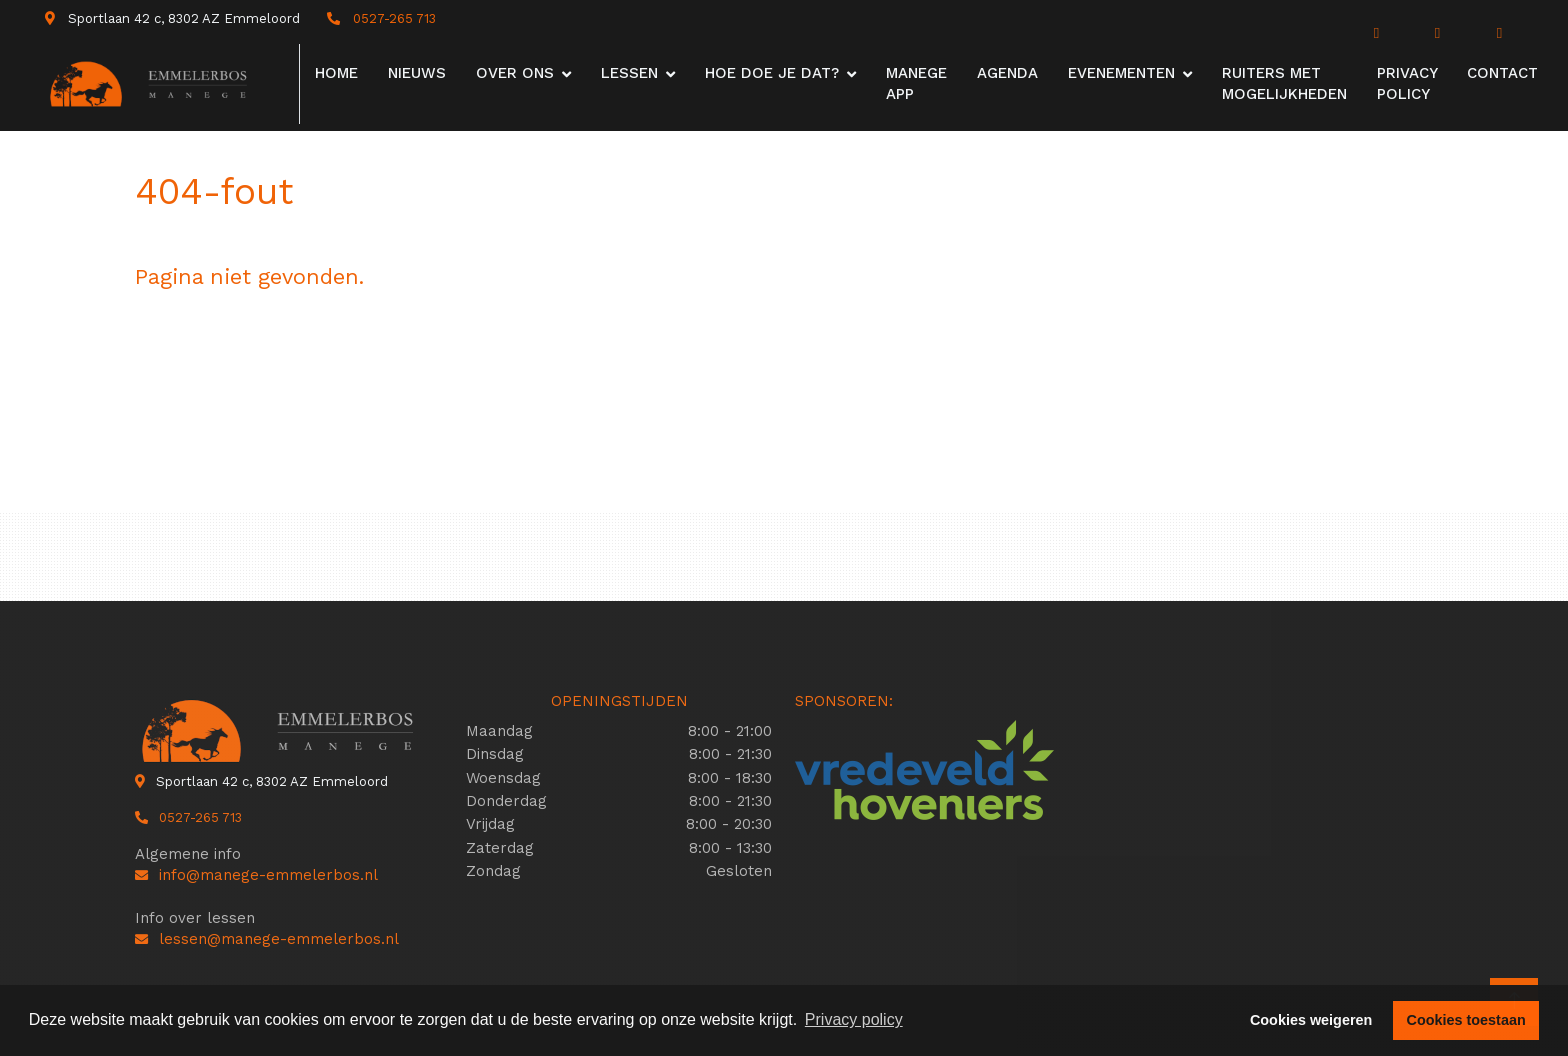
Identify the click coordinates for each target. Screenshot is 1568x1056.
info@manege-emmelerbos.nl (256, 875)
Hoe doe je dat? (772, 73)
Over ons (515, 73)
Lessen (629, 73)
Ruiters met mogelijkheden (1284, 83)
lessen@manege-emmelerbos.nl (267, 939)
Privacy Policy (1407, 83)
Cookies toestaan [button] (1466, 1020)
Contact (1502, 73)
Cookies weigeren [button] (1311, 1020)
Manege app (916, 83)
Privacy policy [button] (854, 1019)
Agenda (1007, 73)
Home (336, 73)
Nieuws (417, 73)
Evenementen (1121, 73)
